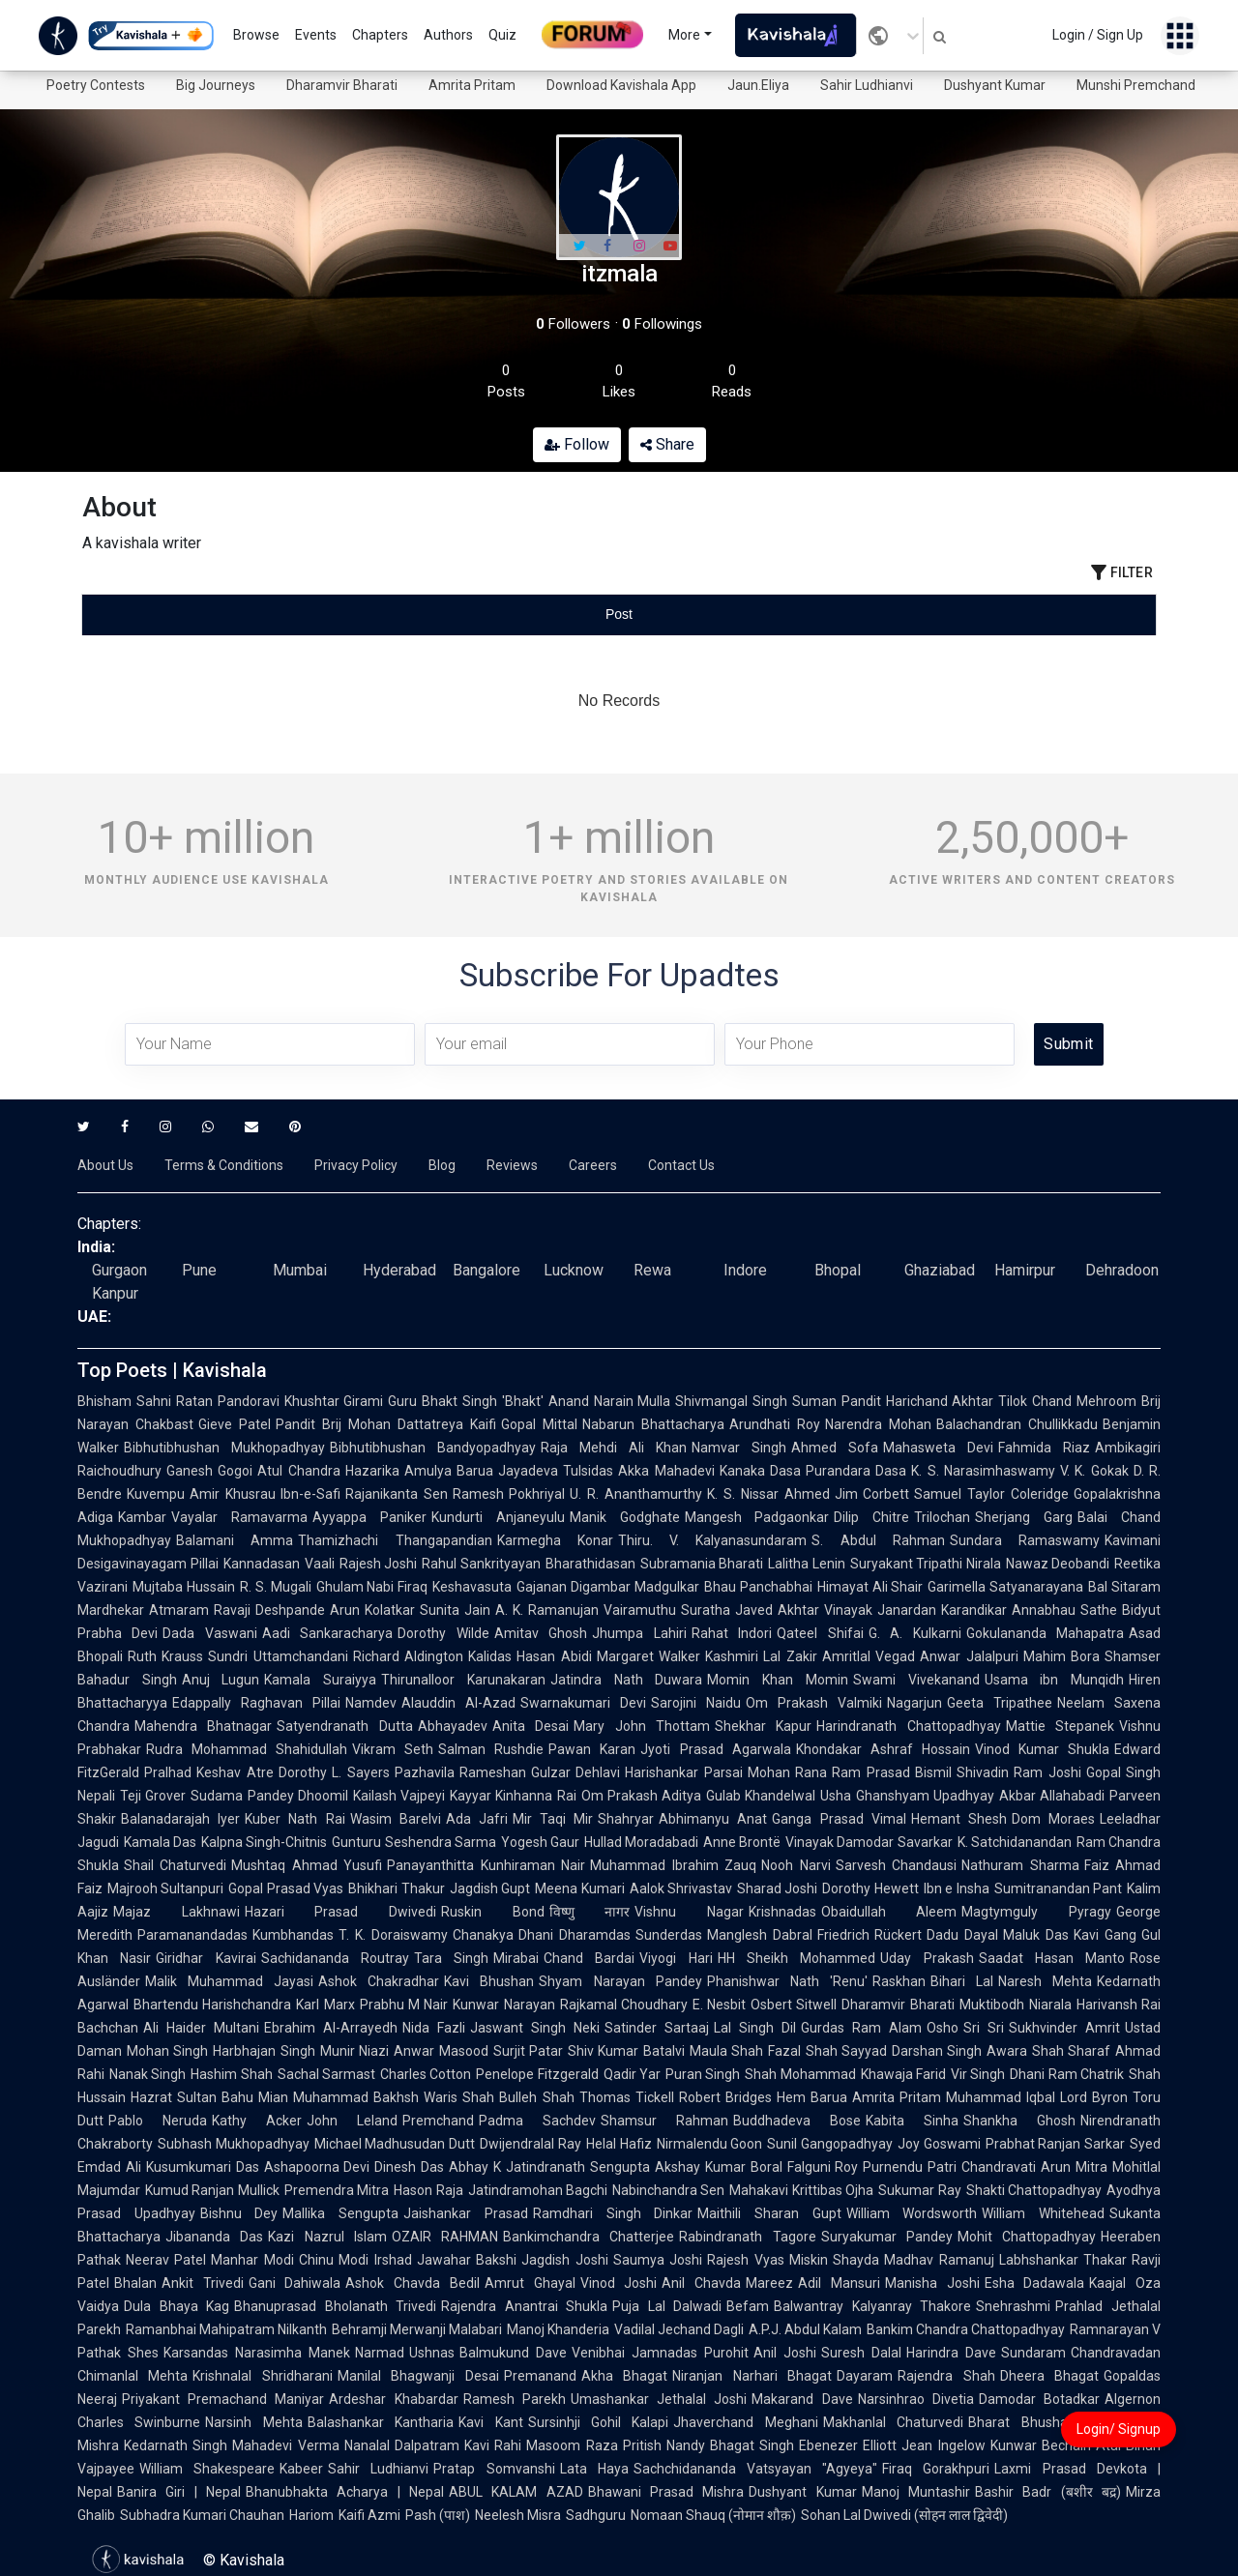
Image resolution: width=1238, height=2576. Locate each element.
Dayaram (865, 2376)
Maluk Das (1036, 1935)
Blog (442, 1165)
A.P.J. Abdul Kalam (805, 2329)
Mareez (769, 2283)
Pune (199, 1270)
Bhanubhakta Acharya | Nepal (345, 2492)
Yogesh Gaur (540, 1842)
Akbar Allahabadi (1052, 1795)
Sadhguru (596, 2515)
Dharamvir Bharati (342, 85)
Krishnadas (782, 1911)
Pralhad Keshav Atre (209, 1772)
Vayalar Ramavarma (239, 1517)
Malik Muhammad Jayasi (229, 1981)
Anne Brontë (742, 1842)
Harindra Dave (951, 2352)
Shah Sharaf (1071, 2051)
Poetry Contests (95, 85)
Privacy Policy (356, 1165)
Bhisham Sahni (124, 1401)
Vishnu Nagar (689, 1911)
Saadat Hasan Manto (1052, 1958)
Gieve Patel (234, 1424)
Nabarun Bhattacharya (653, 1424)
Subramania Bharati (702, 1563)
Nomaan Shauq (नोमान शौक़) (713, 2515)
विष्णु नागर (590, 1911)
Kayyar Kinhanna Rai (513, 1795)
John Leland (352, 2120)
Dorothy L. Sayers (334, 1772)
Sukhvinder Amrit (1064, 2027)
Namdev (371, 1703)
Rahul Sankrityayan (481, 1563)
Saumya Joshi (657, 2260)
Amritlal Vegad (868, 1656)
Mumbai (300, 1270)
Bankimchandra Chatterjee (588, 2236)
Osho (942, 2027)
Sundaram (1033, 2352)
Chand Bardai (589, 1958)
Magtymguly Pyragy (1036, 1911)
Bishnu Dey (239, 2213)
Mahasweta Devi (938, 1447)
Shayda (856, 2260)
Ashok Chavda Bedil (412, 2283)
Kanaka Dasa (760, 1470)
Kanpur (115, 1293)
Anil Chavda (701, 2283)
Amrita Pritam (472, 85)
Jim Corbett (872, 1494)
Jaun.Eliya (758, 85)
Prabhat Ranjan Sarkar (1055, 2144)
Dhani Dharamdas (574, 1935)
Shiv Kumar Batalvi (626, 2051)
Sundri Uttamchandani (277, 1656)
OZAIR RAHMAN (445, 2236)
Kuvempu (156, 1494)
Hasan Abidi (553, 1656)
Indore (745, 1270)
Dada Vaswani (209, 1633)
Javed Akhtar (777, 1610)
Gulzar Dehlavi (575, 1772)
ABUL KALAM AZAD (516, 2492)
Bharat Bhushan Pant (1041, 2422)
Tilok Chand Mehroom (1067, 1401)
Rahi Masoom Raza (556, 2445)
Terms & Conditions (223, 1165)
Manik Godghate (625, 1517)
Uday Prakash (926, 1958)
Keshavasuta (472, 1587)
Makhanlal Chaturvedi (893, 2422)
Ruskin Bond (493, 1911)
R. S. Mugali (275, 1587)
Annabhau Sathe (1064, 1610)
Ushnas (432, 2352)
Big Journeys (215, 85)
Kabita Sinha (912, 2120)
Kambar (142, 1517)
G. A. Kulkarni (915, 1633)
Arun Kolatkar (372, 1610)
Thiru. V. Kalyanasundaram (713, 1540)
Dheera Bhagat (1049, 2376)
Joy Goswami (939, 2144)
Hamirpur (1024, 1270)
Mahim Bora (1061, 1656)
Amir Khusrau (233, 1494)
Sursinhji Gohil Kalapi (598, 2422)
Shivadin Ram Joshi (1019, 1772)
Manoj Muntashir (916, 2492)
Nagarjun (914, 1703)
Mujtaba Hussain (184, 1587)
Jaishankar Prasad (465, 2213)
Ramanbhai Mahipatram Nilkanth (226, 2329)
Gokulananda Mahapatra (1045, 1633)
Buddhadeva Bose (797, 2120)
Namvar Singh (739, 1447)
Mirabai (516, 1958)
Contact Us (681, 1165)
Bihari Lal (961, 1981)
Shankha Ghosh (1019, 2120)
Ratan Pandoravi (228, 1401)
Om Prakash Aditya (641, 1795)
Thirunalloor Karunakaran (463, 1679)
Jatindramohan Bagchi (537, 2190)
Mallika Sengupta (340, 2213)
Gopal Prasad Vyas (285, 1888)
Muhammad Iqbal (1000, 2097)
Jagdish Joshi (564, 2260)
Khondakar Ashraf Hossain (883, 1749)
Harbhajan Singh (263, 2051)
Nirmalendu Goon (710, 2144)
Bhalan (135, 2283)
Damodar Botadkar (1039, 2399)
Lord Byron (1094, 2097)
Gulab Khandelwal (760, 1795)
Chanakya (483, 1935)
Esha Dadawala (1035, 2283)
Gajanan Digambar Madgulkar (607, 1587)
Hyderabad (399, 1270)
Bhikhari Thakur (396, 1888)
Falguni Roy (823, 2167)
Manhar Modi (252, 2260)
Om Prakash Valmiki (814, 1703)
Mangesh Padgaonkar (757, 1517)
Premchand (438, 2120)
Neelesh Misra (518, 2515)
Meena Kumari (579, 1888)
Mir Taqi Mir (553, 1819)
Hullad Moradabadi (641, 1842)
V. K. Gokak (1094, 1470)
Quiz (502, 35)
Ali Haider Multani (201, 2027)
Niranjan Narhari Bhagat (752, 2376)
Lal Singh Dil (755, 2027)
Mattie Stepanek (1060, 1726)
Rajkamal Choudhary (624, 2004)
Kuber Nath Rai (294, 1819)
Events (316, 35)
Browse (256, 35)
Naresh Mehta (1045, 1981)
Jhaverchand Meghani (745, 2422)
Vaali (320, 1563)
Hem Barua (812, 2097)
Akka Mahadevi (666, 1470)
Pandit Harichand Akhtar (917, 1401)
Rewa (652, 1270)
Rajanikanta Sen (396, 1494)
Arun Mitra (1074, 2167)
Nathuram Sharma (1019, 1865)
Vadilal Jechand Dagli (679, 2329)
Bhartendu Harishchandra (212, 2004)
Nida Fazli (433, 2027)
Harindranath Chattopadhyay (908, 1726)
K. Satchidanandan (1015, 1842)
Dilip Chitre (871, 1517)
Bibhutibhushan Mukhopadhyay (224, 1447)
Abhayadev (452, 1726)
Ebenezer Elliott (848, 2445)
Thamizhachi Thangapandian (394, 1540)
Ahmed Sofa (834, 1447)
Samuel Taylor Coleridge (991, 1494)
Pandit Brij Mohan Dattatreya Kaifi (386, 1424)
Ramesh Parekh (514, 2399)
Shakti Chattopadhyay (1034, 2190)
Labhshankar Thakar (1063, 2260)
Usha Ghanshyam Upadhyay (907, 1795)
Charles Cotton (425, 2074)
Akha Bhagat (624, 2376)
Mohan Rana (787, 1772)
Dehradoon (1122, 1270)
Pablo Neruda (157, 2120)
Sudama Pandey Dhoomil (269, 1795)
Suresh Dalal (861, 2352)
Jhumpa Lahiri (639, 1633)
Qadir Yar (632, 2074)
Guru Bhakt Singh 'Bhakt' (465, 1401)
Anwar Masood (440, 2051)
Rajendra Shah (946, 2376)
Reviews (512, 1165)
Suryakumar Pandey (887, 2236)
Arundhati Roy (774, 1424)
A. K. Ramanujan (547, 1610)
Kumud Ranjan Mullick (212, 2190)
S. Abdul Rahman (878, 1540)
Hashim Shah (231, 2074)
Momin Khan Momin (777, 1679)
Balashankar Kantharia (381, 2422)
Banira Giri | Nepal (179, 2492)
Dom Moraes (1053, 1819)
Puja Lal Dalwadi (667, 2306)
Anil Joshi (784, 2352)
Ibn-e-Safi (310, 1494)
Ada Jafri (477, 1819)
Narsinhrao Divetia (916, 2399)
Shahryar (626, 1819)
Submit (1068, 1044)
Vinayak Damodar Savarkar (868, 1842)
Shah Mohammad (800, 2074)
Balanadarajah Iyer (180, 1819)
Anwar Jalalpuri (968, 1656)
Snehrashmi (1013, 2306)
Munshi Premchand (1135, 85)
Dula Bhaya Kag (176, 2306)
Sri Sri (983, 2027)
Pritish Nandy (664, 2445)
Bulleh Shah (536, 2097)
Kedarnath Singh (175, 2445)
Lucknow (574, 1270)
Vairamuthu (640, 1610)
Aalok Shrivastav (681, 1888)
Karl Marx (325, 2004)
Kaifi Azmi (369, 2515)
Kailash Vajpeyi (399, 1795)
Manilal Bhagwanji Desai (418, 2376)
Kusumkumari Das (202, 2167)
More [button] (684, 35)
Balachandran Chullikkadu (1017, 1424)
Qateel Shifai (820, 1633)
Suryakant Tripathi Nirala (925, 1563)
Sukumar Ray (919, 2190)
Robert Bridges (725, 2097)
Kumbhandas (293, 1935)
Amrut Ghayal (530, 2283)
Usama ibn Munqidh (1054, 1679)
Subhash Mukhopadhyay (234, 2144)
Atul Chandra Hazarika (328, 1470)
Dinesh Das (409, 2167)
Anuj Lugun (221, 1679)
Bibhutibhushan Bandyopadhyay (433, 1447)
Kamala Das (160, 1842)
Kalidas (490, 1656)
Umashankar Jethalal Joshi (659, 2399)
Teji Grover (153, 1795)
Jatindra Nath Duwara (626, 1679)
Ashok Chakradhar (378, 1981)
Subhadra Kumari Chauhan (202, 2515)
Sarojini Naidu (696, 1703)
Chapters (380, 35)
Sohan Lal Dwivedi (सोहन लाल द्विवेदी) (904, 2515)
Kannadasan (261, 1563)
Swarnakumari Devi (583, 1703)
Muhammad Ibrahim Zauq (673, 1865)
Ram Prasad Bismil (892, 1772)
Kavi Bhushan (489, 1981)
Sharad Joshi (777, 1888)
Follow (577, 444)
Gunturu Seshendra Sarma (413, 1842)
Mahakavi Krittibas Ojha (801, 2190)
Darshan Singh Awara (959, 2051)
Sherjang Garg (1024, 1517)
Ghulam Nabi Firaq (372, 1587)
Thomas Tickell (626, 2097)
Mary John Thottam (642, 1726)
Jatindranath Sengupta (578, 2167)
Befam (747, 2306)
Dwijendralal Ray (530, 2144)
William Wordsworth (912, 2213)
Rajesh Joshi (378, 1563)
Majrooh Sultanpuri (165, 1888)
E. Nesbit (719, 2004)
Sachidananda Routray (335, 1958)
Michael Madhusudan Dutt (394, 2144)
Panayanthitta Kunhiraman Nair (486, 1865)
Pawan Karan (591, 1749)
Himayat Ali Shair (870, 1587)
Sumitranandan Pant (1058, 1888)
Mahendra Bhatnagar (203, 1726)
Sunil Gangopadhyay (830, 2144)
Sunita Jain (455, 1610)
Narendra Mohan (878, 1424)
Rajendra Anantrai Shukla (524, 2306)
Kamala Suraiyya (320, 1679)
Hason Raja (428, 2190)
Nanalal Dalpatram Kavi (417, 2445)
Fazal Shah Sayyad (827, 2051)
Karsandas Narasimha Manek (256, 2352)
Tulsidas (588, 1470)
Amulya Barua (448, 1470)
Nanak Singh (147, 2074)
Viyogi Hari (675, 1958)
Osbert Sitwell (794, 2004)
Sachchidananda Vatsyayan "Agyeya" (755, 2468)
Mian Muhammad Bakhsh (338, 2097)
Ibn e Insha (956, 1888)
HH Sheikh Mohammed (797, 1958)
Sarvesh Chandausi (896, 1865)
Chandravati (998, 2167)
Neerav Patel (166, 2260)
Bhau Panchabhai (758, 1587)
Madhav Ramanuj (938, 2260)
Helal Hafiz (619, 2144)
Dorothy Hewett (870, 1888)
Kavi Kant (490, 2422)
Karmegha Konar (555, 1540)
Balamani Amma (234, 1540)
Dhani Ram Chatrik (1067, 2074)
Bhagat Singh (752, 2445)
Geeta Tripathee (999, 1703)
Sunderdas (668, 1935)
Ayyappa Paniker (369, 1517)
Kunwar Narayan (503, 2004)
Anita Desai (530, 1726)
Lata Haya (594, 2468)
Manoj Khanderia (558, 2329)
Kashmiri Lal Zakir (761, 1656)
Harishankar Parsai (683, 1772)
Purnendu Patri (910, 2167)
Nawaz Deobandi (1058, 1563)
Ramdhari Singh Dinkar (613, 2213)
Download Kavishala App (621, 85)
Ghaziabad (939, 1270)
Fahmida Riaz (1044, 1447)
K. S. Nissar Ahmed (768, 1494)
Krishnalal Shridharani (262, 2376)
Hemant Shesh (959, 1819)
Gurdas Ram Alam (861, 2027)
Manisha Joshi (932, 2283)
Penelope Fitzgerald (537, 2074)
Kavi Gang (1105, 1935)
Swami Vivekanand (916, 1679)
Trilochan (942, 1517)
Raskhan (899, 1981)
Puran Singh (702, 2074)
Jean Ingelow (943, 2445)
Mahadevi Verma (285, 2445)
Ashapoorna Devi (317, 2167)
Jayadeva (528, 1470)
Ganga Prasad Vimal (838, 1819)
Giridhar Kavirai (205, 1958)
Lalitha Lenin (806, 1563)
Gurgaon (119, 1270)
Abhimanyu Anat (713, 1819)
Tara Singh (451, 1958)
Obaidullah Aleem (889, 1911)
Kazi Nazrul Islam (327, 2236)
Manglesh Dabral (759, 1935)
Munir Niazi (354, 2051)
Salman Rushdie (491, 1749)
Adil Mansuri (839, 2283)
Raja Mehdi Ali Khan (614, 1447)
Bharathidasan (590, 1563)
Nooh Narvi (795, 1865)
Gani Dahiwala (295, 2283)
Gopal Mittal (539, 1424)
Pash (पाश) (437, 2515)
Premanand (540, 2376)
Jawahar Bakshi (466, 2260)
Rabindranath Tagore (747, 2236)
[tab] (261, 614)
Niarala (1050, 2004)
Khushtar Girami (334, 1401)
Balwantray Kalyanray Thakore (872, 2306)
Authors (448, 35)
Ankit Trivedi (203, 2283)
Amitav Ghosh (540, 1633)
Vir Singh (978, 2074)
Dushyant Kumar (995, 85)
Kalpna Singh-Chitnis (264, 1842)
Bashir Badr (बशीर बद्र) (1048, 2492)
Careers (593, 1165)
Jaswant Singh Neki (535, 2027)
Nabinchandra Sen (668, 2190)
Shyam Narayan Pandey (620, 1981)
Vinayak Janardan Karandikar (915, 1610)
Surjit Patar (528, 2051)
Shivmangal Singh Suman (756, 1401)
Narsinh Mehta (253, 2422)
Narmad (379, 2352)
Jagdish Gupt (490, 1888)
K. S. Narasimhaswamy (983, 1470)
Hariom (311, 2515)
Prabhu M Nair (404, 2004)
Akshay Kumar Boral (718, 2167)
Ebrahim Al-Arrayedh (331, 2027)
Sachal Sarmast (326, 2074)
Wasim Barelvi (395, 1819)
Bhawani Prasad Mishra (666, 2492)
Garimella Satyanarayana (1005, 1587)
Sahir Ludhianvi (866, 85)
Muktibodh (991, 2004)
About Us (105, 1165)
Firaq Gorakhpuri (935, 2468)
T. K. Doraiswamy (393, 1935)
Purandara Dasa (856, 1470)
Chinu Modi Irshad (355, 2260)
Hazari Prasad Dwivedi (340, 1911)
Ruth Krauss (165, 1656)
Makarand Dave (802, 2399)
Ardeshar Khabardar (393, 2399)
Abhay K (475, 2167)
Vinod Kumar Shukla (1042, 1749)
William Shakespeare (207, 2468)
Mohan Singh (167, 2051)
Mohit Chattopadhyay (1027, 2236)
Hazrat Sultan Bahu (192, 2097)
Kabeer (301, 2468)
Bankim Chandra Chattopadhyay (966, 2329)
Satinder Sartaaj (656, 2027)
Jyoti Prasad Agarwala (715, 1749)
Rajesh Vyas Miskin (767, 2260)
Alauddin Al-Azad (458, 1703)
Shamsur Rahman (664, 2120)
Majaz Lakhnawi (176, 1911)
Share (667, 444)
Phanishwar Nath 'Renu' (787, 1981)
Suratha (705, 1610)
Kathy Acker (257, 2120)
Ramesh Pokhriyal (509, 1494)
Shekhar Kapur (763, 1726)
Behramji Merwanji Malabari (417, 2329)
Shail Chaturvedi (175, 1865)
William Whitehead (1043, 2213)
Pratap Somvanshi (493, 2468)
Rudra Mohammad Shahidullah (246, 1749)
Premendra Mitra (336, 2190)
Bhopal (837, 1270)
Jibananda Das (214, 2236)
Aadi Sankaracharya (327, 1633)
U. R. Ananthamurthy (636, 1494)
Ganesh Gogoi (209, 1470)
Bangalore (486, 1270)
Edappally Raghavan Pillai (256, 1703)
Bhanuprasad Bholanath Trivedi (335, 2306)
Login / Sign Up (1097, 35)
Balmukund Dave (513, 2352)
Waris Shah (459, 2097)
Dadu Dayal (962, 1935)
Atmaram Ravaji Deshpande (237, 1610)
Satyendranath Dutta (344, 1726)
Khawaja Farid (903, 2074)
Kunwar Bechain (1040, 2445)
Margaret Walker (648, 1656)
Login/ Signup (1118, 2429)
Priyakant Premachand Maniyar (223, 2399)
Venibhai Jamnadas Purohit (660, 2352)
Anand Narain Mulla (609, 1401)
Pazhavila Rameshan (460, 1772)
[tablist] (619, 614)
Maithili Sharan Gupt (768, 2213)
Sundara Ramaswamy (1025, 1540)
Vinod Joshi (619, 2283)
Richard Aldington (408, 1656)
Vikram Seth (392, 1749)
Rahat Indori (732, 1633)
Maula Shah (726, 2051)
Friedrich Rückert (870, 1935)
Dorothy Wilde (443, 1633)
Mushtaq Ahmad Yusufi (306, 1865)
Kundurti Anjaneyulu (498, 1517)
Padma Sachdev (537, 2120)
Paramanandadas (192, 1935)
